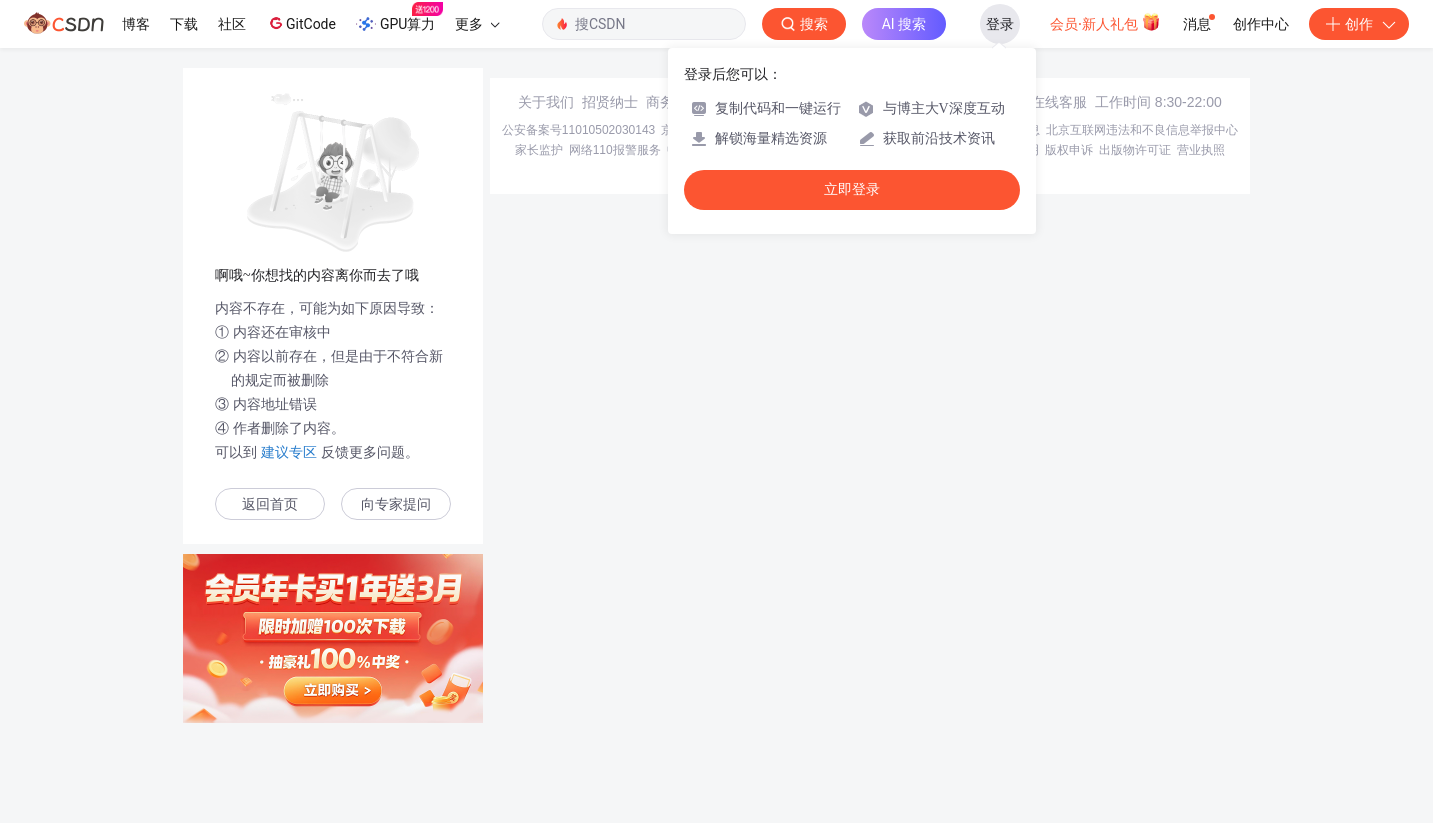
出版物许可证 (1135, 150)
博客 (136, 24)
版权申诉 (1069, 150)
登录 (1000, 24)
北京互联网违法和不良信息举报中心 (1142, 130)
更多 (477, 24)
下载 (184, 24)
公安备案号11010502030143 (578, 130)
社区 (232, 24)
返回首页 (270, 504)
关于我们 (546, 102)
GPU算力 (399, 18)
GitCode (301, 23)
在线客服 (1059, 102)
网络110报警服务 (615, 150)
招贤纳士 (610, 102)
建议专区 (289, 452)
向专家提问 (396, 504)
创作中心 (1261, 24)
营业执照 (1201, 150)
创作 (1359, 24)
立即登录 (852, 189)
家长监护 (539, 150)
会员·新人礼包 (1105, 22)
